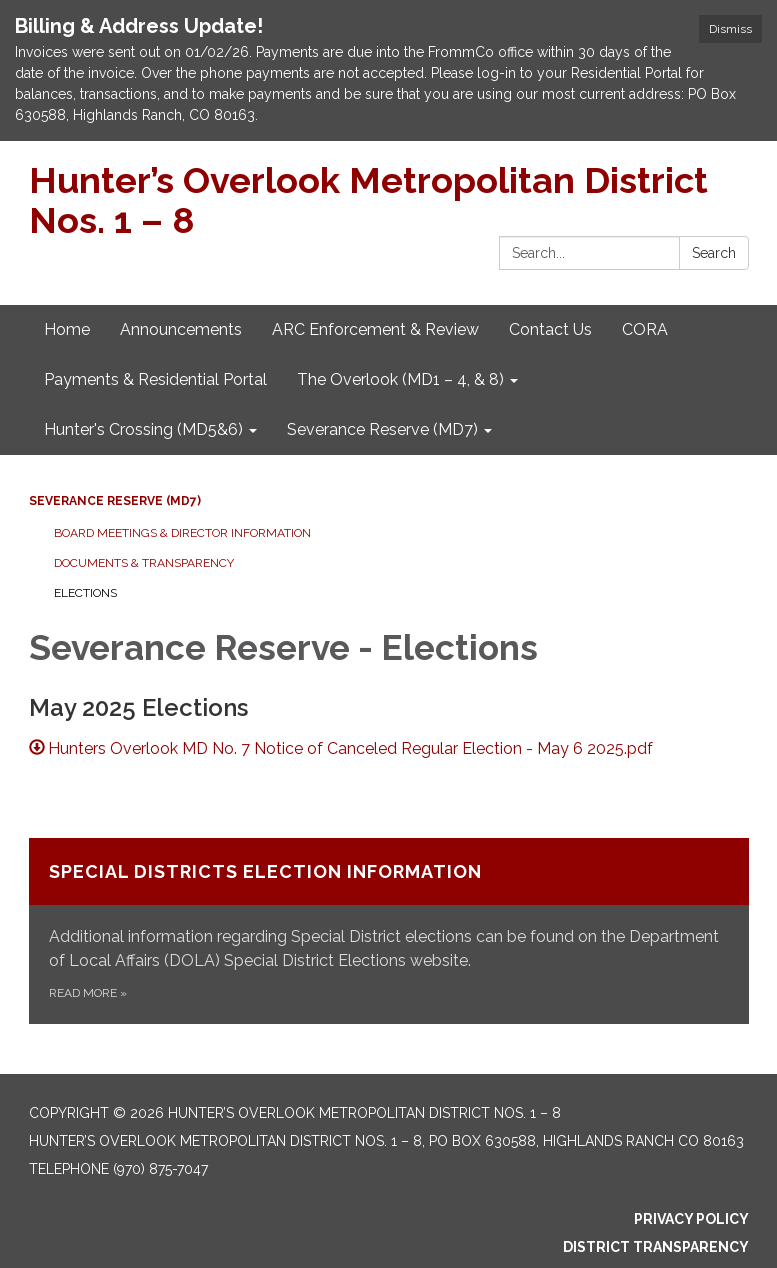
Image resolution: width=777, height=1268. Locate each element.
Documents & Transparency (144, 563)
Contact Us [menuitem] (550, 329)
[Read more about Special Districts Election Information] (389, 931)
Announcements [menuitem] (181, 329)
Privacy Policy (691, 1219)
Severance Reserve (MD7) (115, 501)
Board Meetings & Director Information (182, 533)
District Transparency (656, 1247)
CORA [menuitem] (645, 329)
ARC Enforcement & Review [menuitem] (375, 329)
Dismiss (730, 29)
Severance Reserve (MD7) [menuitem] (382, 429)
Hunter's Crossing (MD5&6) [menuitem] (143, 429)
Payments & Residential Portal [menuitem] (155, 379)
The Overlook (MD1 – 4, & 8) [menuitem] (400, 379)
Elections (85, 593)
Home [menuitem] (67, 329)
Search (714, 253)
